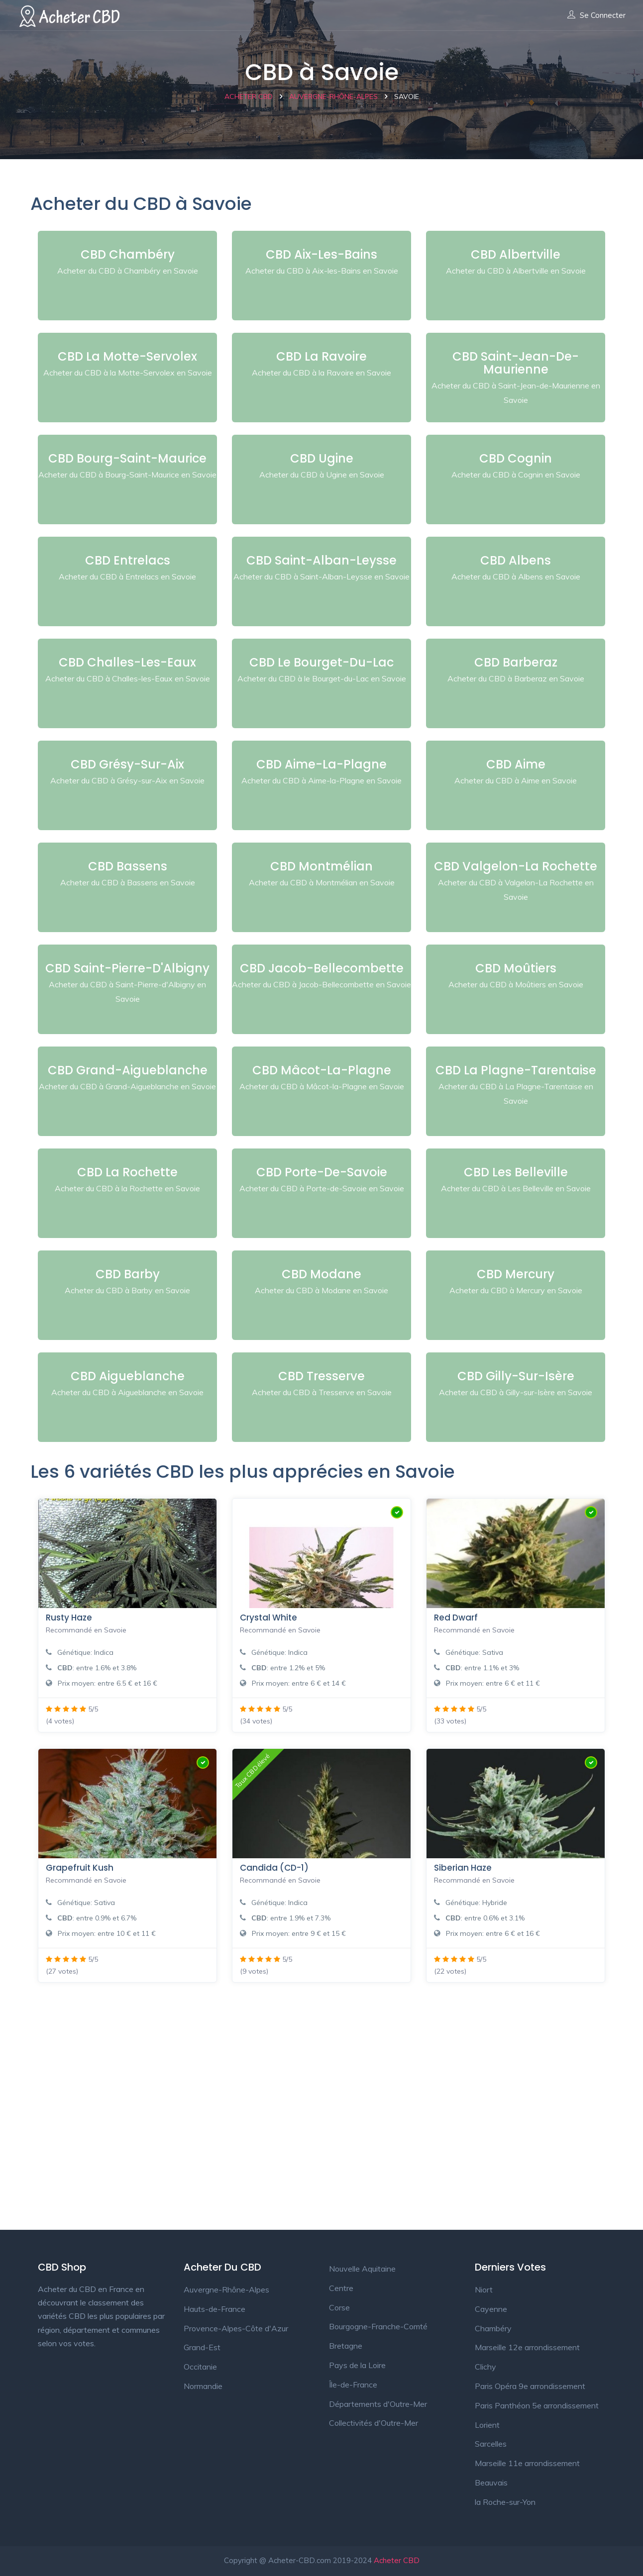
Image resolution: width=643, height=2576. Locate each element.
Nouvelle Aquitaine (362, 2269)
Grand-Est (202, 2347)
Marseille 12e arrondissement (527, 2347)
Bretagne (345, 2346)
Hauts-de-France (214, 2309)
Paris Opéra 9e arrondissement (530, 2386)
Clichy (485, 2367)
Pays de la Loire (357, 2365)
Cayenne (491, 2309)
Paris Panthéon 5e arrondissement (537, 2405)
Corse (339, 2307)
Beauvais (491, 2482)
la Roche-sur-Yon (505, 2502)
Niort (484, 2289)
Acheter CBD (397, 2560)
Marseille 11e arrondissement (527, 2463)
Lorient (487, 2425)
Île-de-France (353, 2384)
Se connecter (596, 15)
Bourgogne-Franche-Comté (378, 2326)
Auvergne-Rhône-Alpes (226, 2289)
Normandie (203, 2386)
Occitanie (200, 2367)
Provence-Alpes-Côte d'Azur (236, 2328)
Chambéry (493, 2328)
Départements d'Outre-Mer (378, 2404)
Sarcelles (491, 2444)
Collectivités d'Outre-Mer (373, 2423)
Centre (341, 2288)
